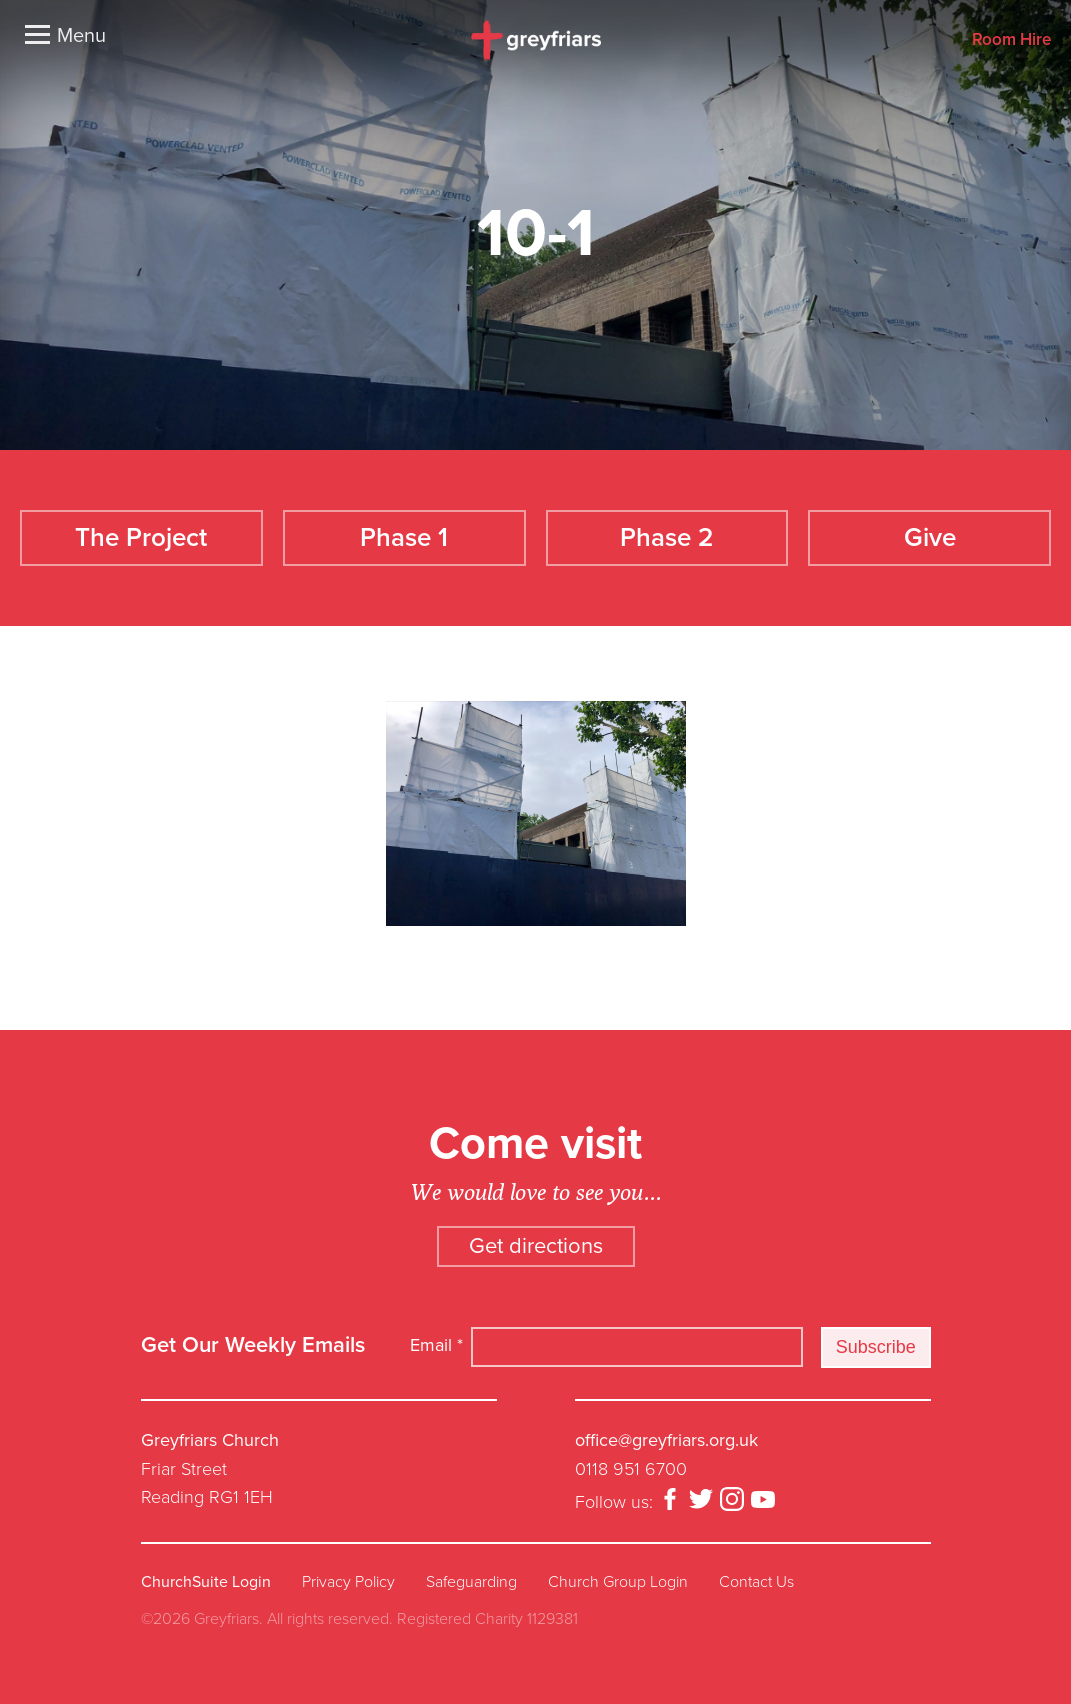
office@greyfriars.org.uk (666, 1440)
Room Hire (1011, 40)
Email (436, 1345)
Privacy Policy (348, 1582)
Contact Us (756, 1582)
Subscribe (876, 1347)
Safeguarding (471, 1582)
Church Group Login (618, 1582)
